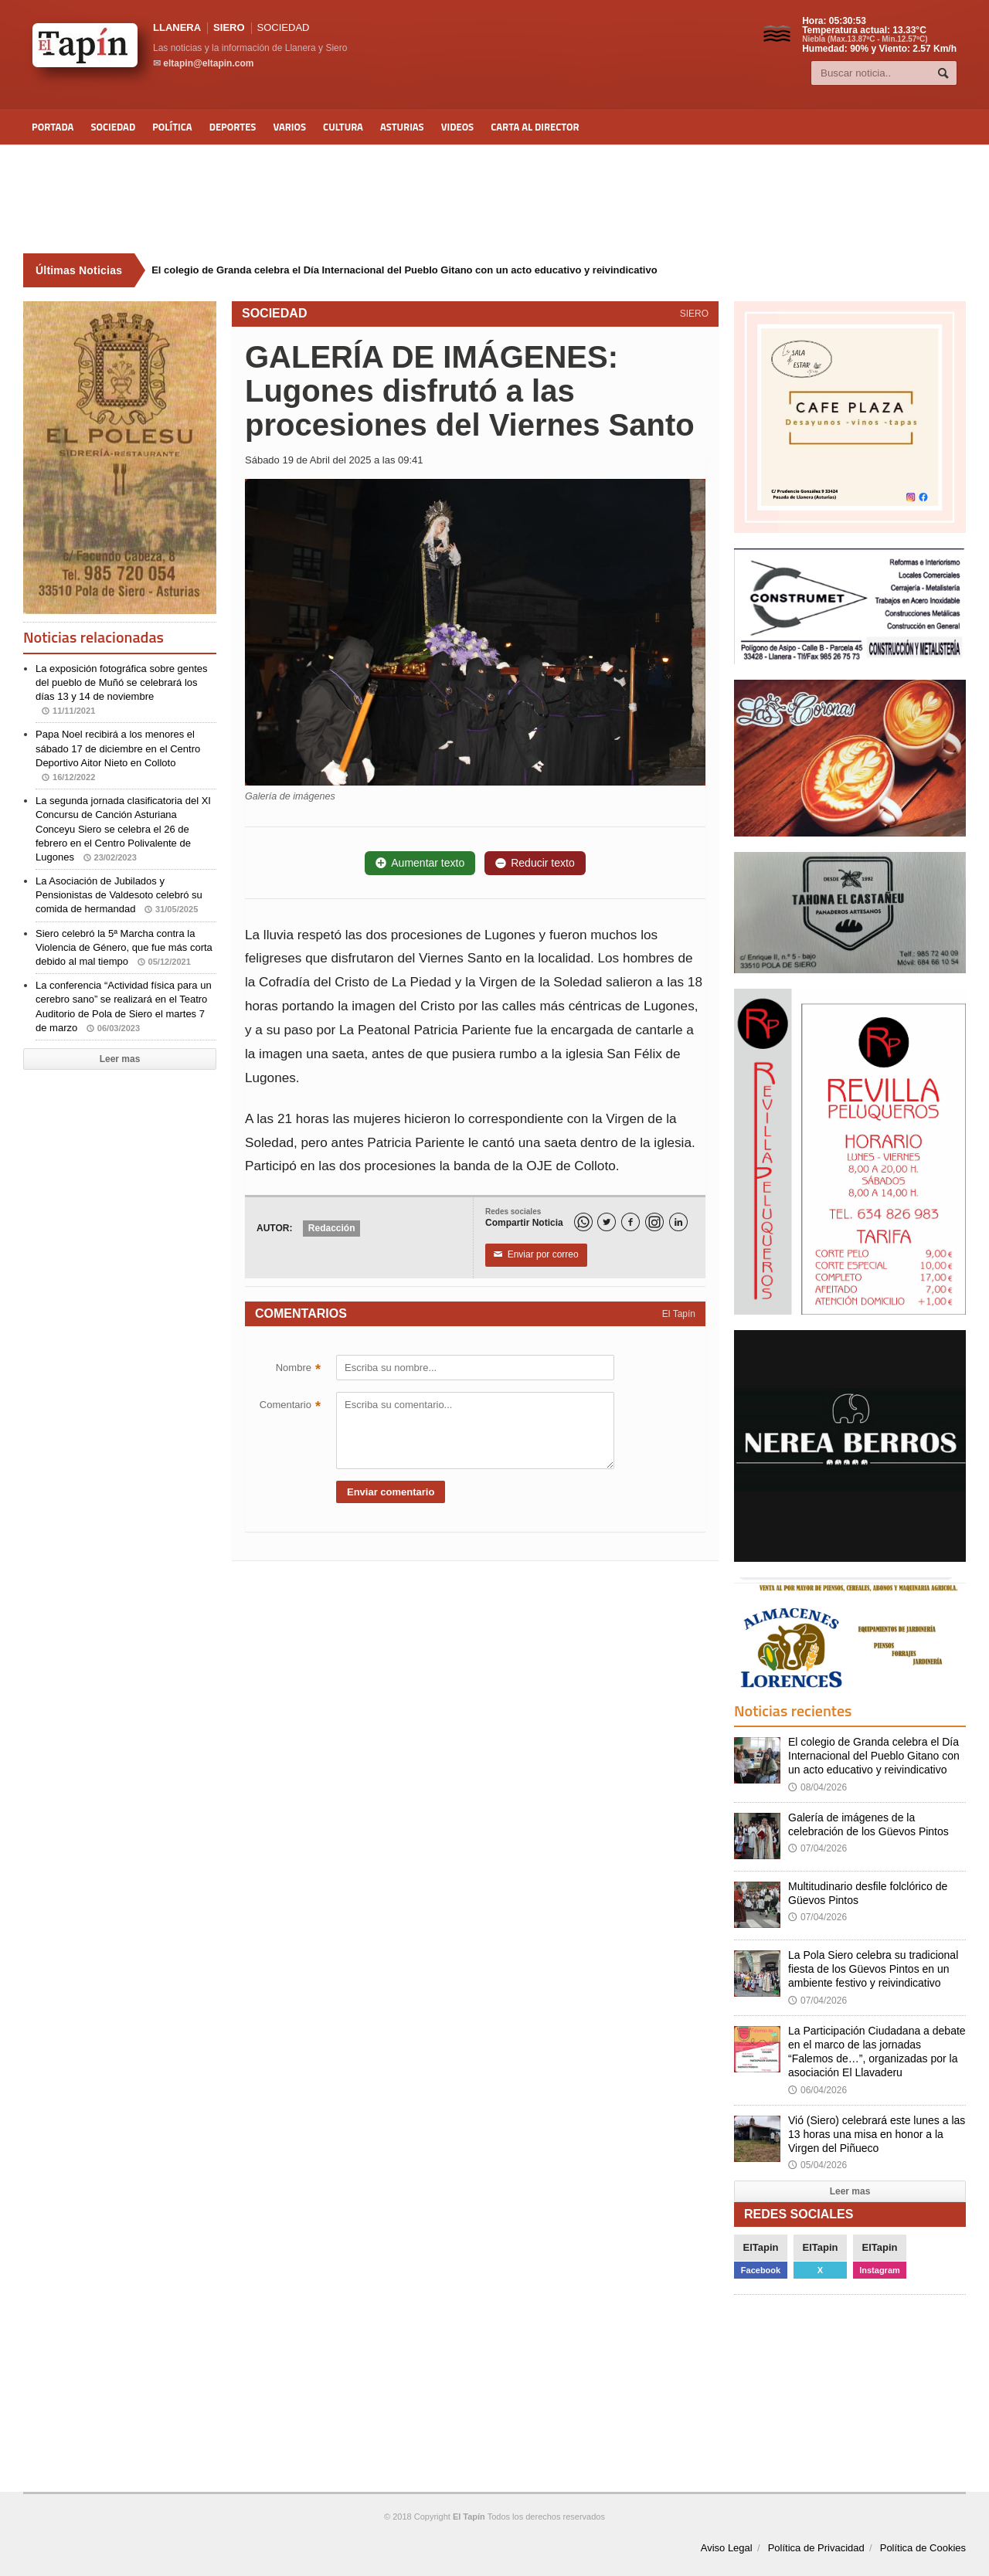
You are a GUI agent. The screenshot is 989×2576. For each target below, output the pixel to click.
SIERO (228, 27)
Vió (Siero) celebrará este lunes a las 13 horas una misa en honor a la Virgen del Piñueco (876, 2134)
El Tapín (678, 1313)
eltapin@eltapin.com (208, 63)
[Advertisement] (494, 199)
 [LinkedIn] (678, 1222)
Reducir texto (534, 863)
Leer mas (120, 1059)
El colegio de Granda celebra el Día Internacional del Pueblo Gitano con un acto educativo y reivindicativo (874, 1756)
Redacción (331, 1228)
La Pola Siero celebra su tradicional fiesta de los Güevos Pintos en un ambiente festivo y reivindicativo (873, 1969)
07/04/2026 (817, 1848)
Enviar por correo (536, 1255)
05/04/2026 (817, 2165)
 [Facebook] (630, 1222)
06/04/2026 (817, 2090)
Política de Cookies (923, 2548)
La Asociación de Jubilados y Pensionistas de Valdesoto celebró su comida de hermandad (119, 895)
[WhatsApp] (583, 1221)
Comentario (290, 1406)
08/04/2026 (817, 1787)
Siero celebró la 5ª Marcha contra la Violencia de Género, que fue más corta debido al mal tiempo (124, 947)
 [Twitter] (606, 1222)
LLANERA (177, 27)
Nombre (298, 1369)
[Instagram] (654, 1221)
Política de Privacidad (816, 2548)
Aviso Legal (727, 2548)
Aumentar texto (420, 863)
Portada (52, 126)
